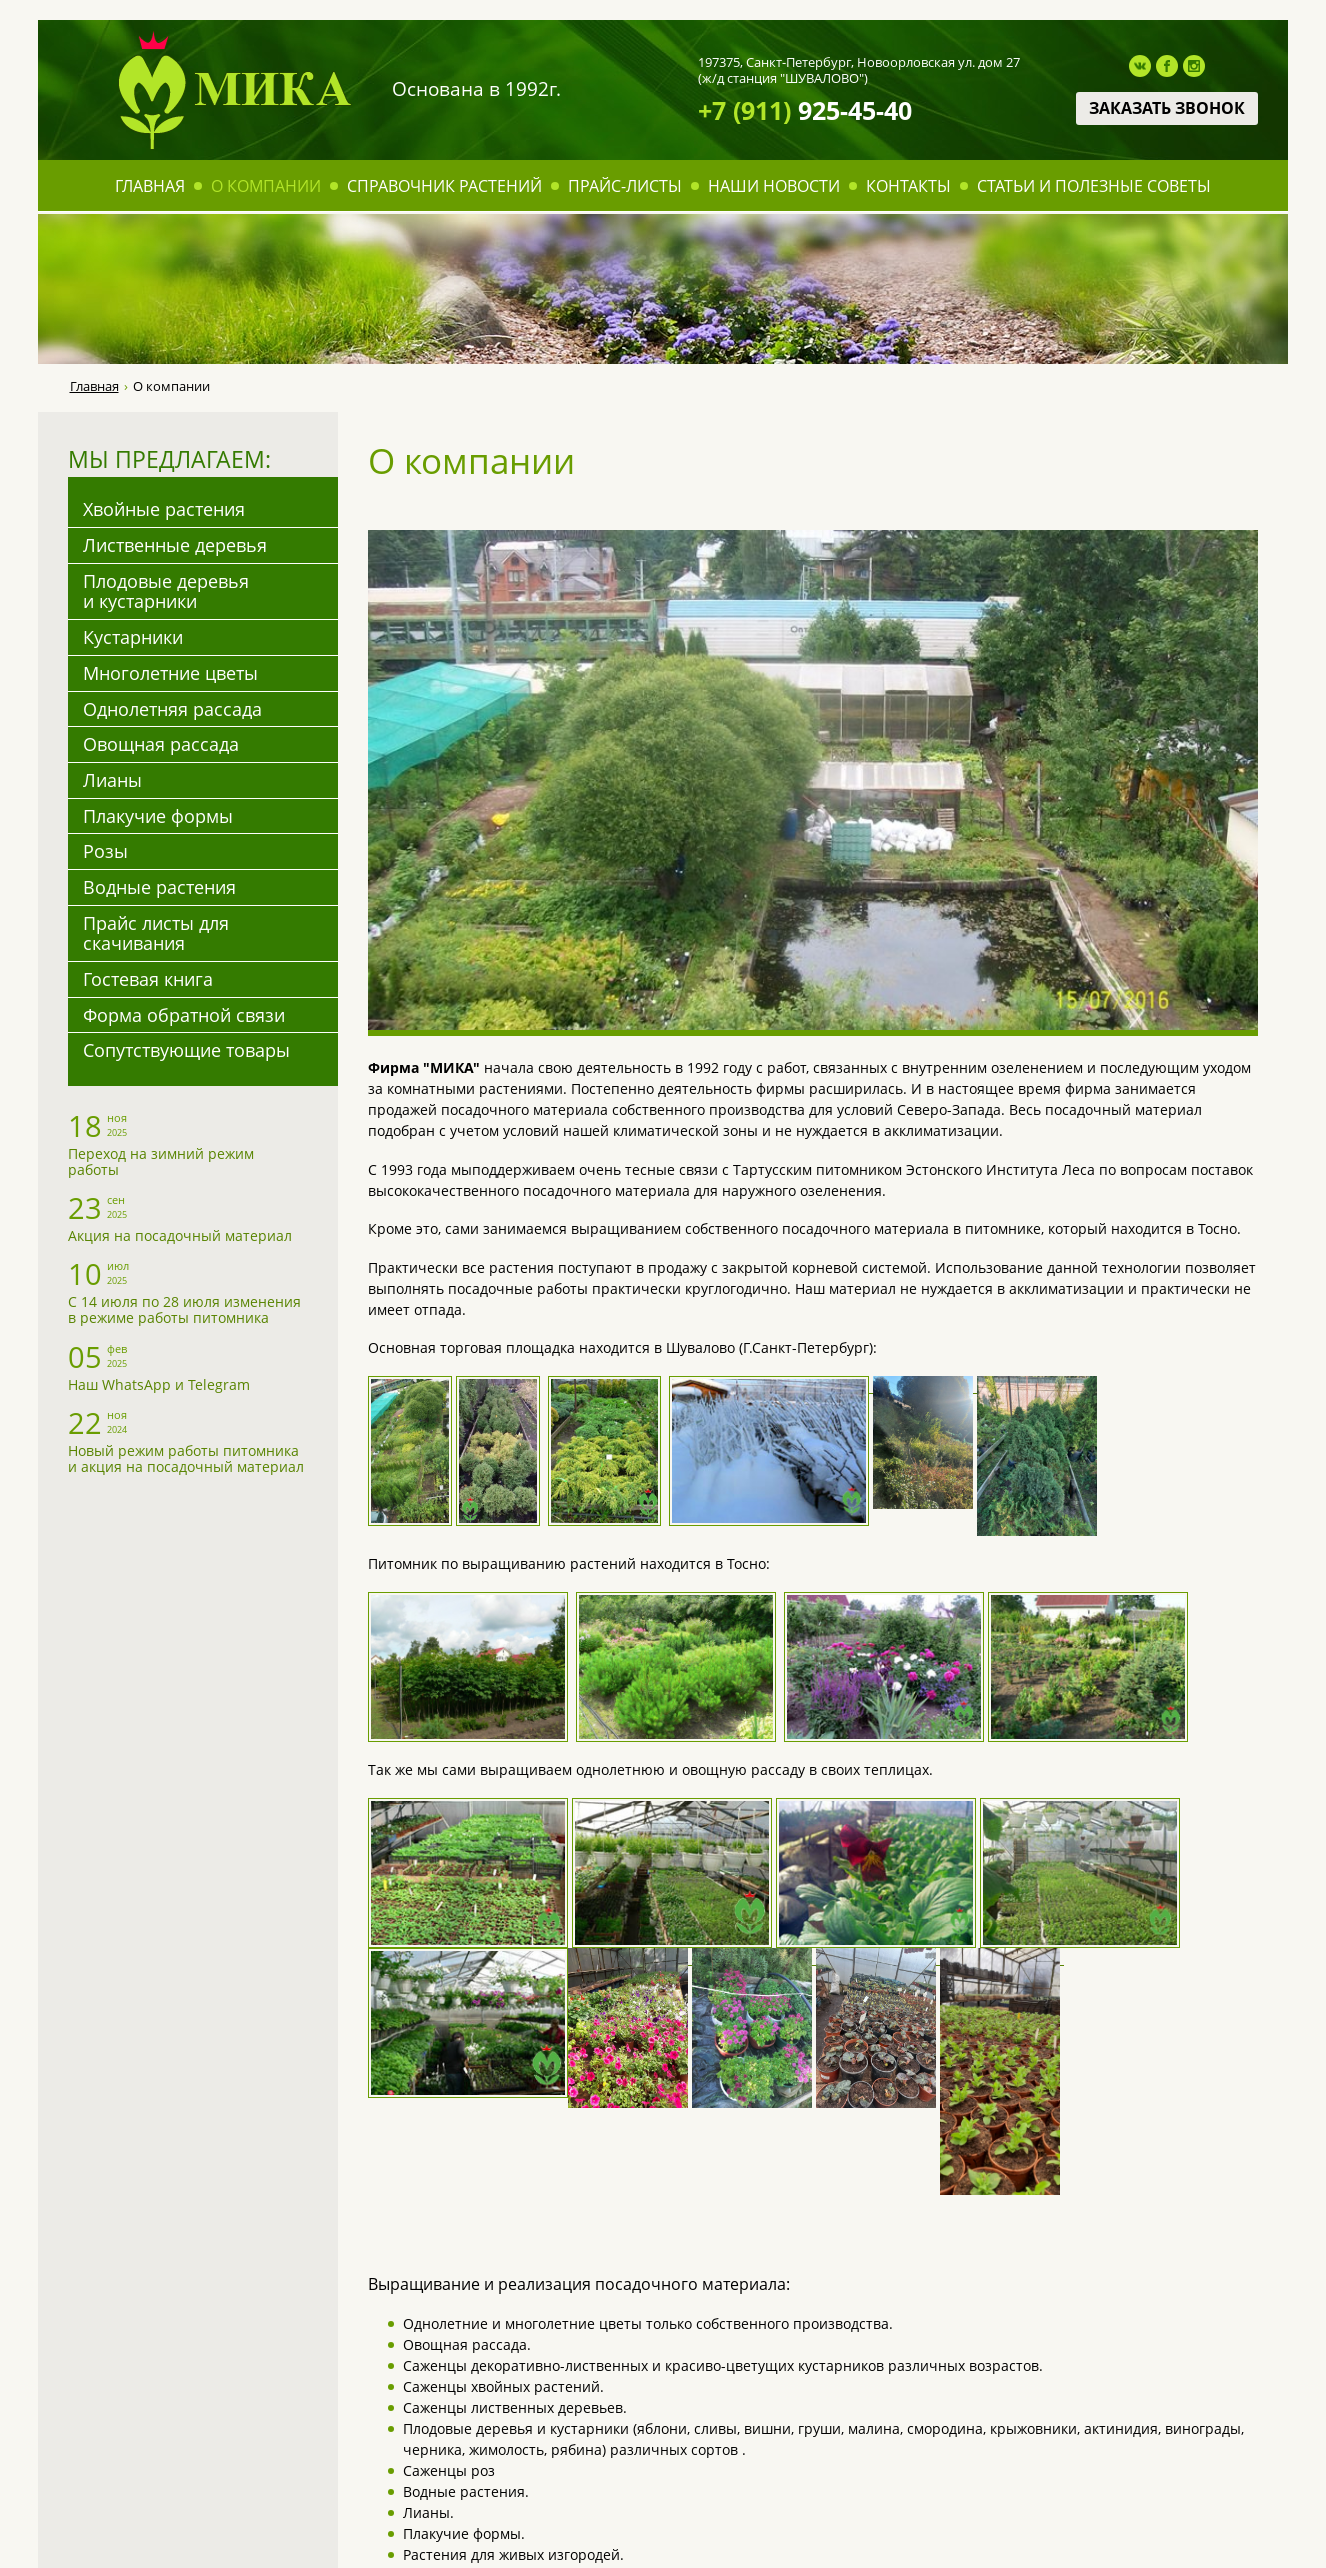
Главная (150, 186)
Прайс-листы (625, 186)
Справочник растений (444, 186)
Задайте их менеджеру (848, 2184)
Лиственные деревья (175, 545)
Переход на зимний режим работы (161, 1161)
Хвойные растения (164, 509)
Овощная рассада (161, 744)
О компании (266, 186)
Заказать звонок (1167, 108)
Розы (105, 851)
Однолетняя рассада (172, 709)
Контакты (908, 186)
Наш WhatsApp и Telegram (159, 1384)
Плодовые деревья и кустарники (166, 591)
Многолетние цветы (170, 673)
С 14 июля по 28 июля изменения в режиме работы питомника (184, 1309)
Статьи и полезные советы (1094, 186)
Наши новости (774, 186)
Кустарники (133, 637)
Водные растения (159, 887)
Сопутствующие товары (186, 1050)
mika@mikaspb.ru (923, 2439)
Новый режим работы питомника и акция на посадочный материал (186, 1458)
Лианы (112, 780)
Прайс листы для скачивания (156, 933)
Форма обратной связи (184, 1015)
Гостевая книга (148, 979)
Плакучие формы (158, 816)
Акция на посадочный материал (180, 1235)
